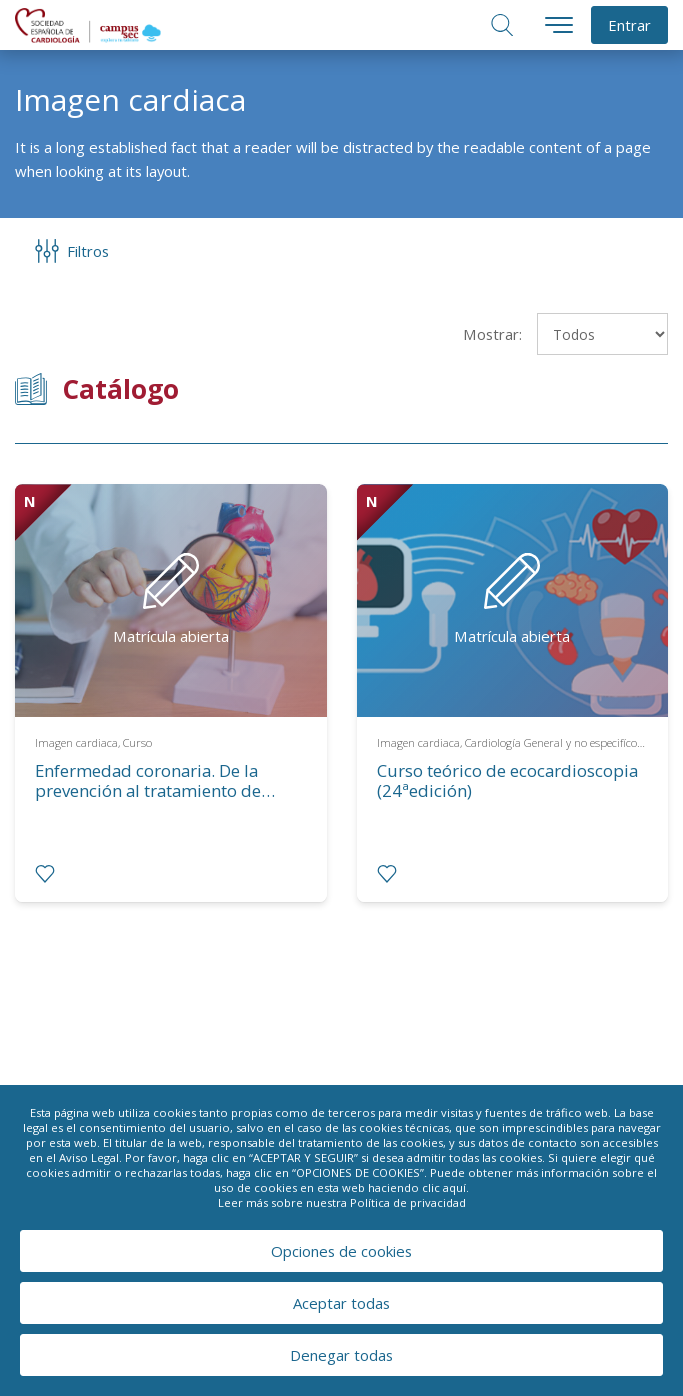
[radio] (45, 874)
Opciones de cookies (341, 1251)
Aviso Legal (89, 1157)
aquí (454, 1187)
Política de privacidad (408, 1202)
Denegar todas (341, 1355)
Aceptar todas (341, 1303)
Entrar (629, 25)
